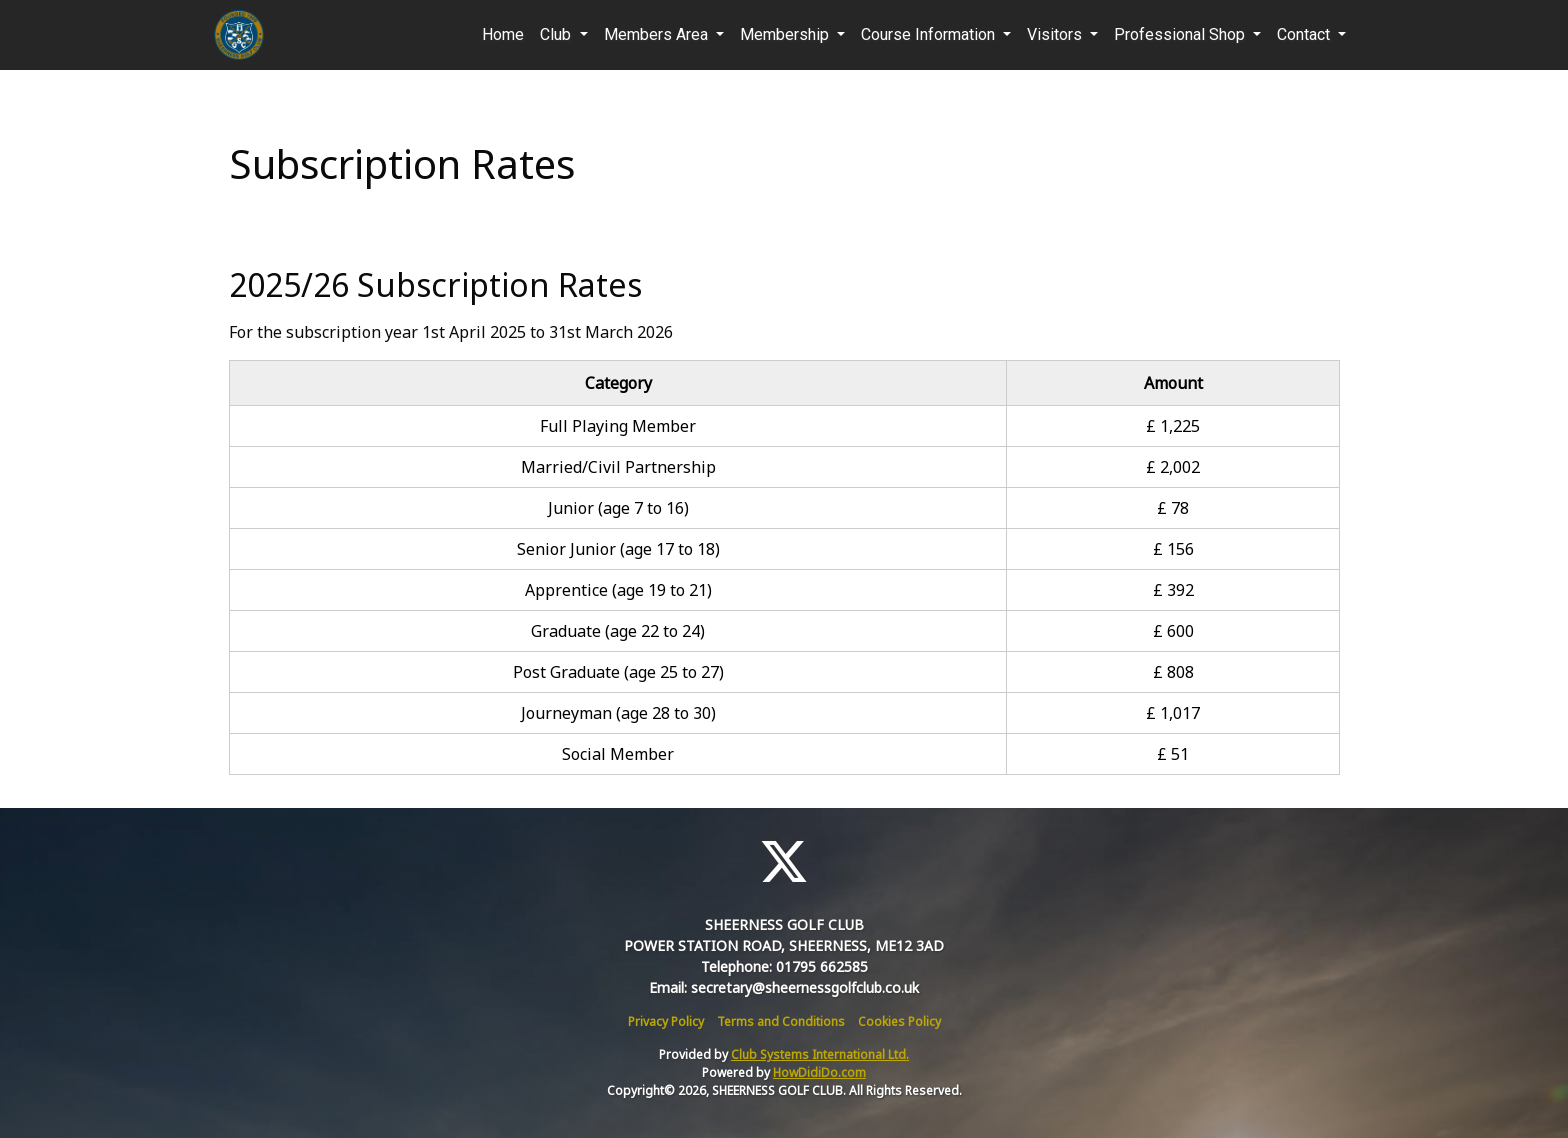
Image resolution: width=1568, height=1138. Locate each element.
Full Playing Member (618, 426)
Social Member (618, 754)
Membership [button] (786, 34)
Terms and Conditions (781, 1021)
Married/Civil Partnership (618, 467)
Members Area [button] (658, 34)
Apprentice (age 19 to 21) (618, 590)
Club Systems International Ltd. (820, 1054)
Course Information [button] (930, 34)
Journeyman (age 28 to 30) (618, 713)
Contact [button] (1305, 34)
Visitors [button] (1056, 34)
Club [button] (557, 34)
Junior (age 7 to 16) (618, 508)
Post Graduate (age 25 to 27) (618, 672)
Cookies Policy (899, 1021)
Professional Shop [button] (1181, 34)
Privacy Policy (666, 1021)
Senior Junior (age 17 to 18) (618, 549)
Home (503, 34)
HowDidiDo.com (819, 1072)
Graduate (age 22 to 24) (618, 631)
